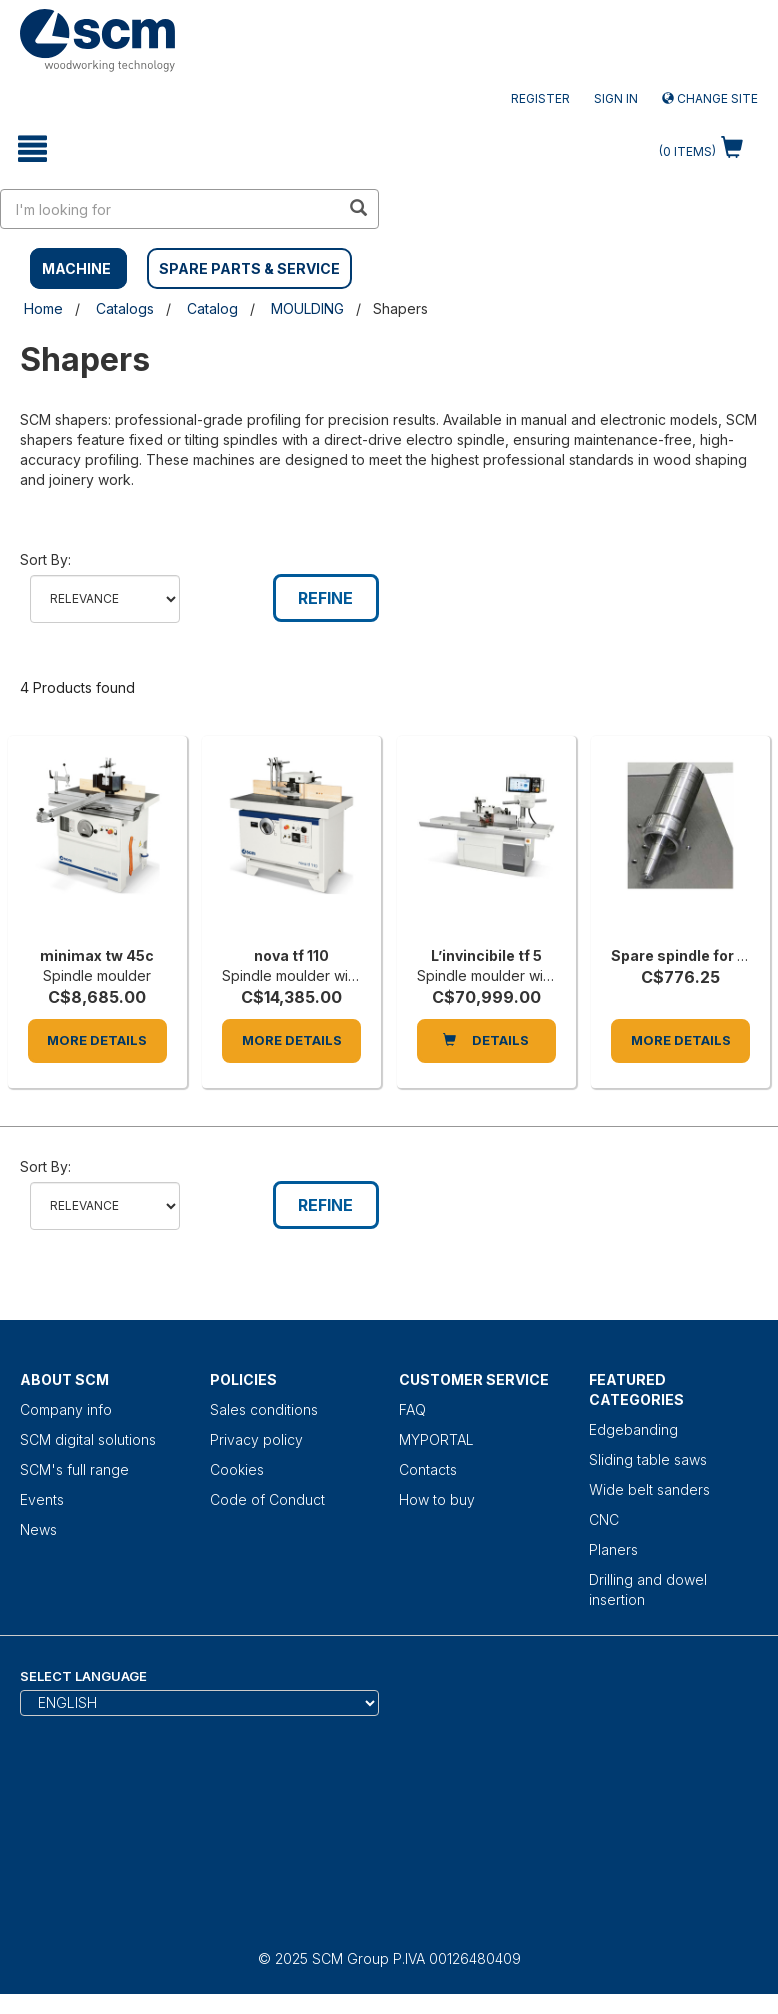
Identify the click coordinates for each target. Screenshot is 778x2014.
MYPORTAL (436, 1439)
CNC (604, 1519)
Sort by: (45, 559)
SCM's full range (74, 1469)
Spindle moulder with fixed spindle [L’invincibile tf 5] (531, 975)
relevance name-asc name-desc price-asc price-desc (105, 599)
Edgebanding (633, 1429)
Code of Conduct (267, 1499)
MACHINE (76, 268)
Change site (710, 98)
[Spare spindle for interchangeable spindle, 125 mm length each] (680, 846)
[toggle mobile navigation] (32, 149)
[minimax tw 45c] (97, 846)
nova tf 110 (291, 955)
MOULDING (307, 308)
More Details (97, 1040)
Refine (325, 598)
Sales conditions (264, 1409)
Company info (66, 1409)
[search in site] (170, 209)
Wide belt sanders (649, 1489)
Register (540, 98)
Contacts (428, 1469)
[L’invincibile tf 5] (486, 846)
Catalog (212, 308)
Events (42, 1499)
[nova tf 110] (291, 846)
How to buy (437, 1499)
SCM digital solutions (88, 1439)
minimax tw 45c (97, 955)
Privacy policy (256, 1439)
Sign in (616, 98)
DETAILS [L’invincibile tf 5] (486, 1040)
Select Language (83, 1676)
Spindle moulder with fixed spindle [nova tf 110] (336, 975)
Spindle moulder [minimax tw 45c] (97, 975)
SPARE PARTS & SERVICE (249, 268)
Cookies (237, 1469)
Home (43, 308)
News (38, 1529)
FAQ (412, 1409)
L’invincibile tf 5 (486, 955)
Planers (613, 1549)
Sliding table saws (648, 1459)
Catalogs (125, 308)
